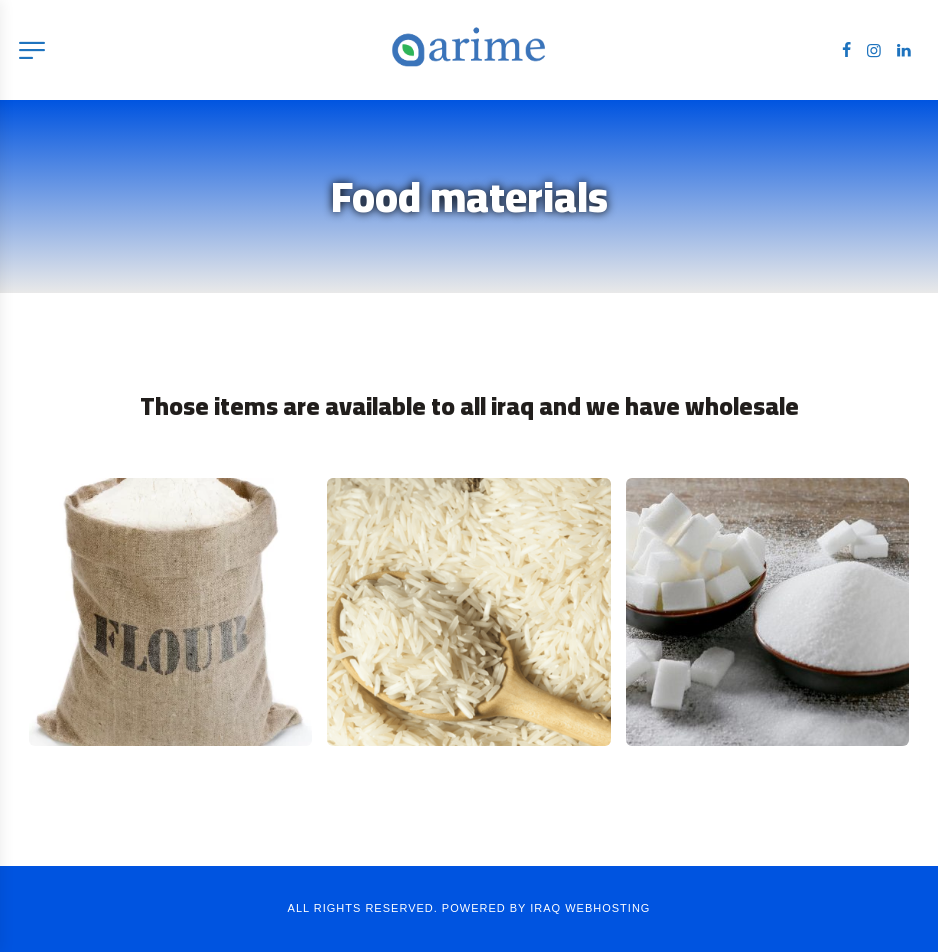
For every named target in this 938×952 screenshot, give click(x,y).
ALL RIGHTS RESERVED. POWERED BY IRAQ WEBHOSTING (469, 908)
